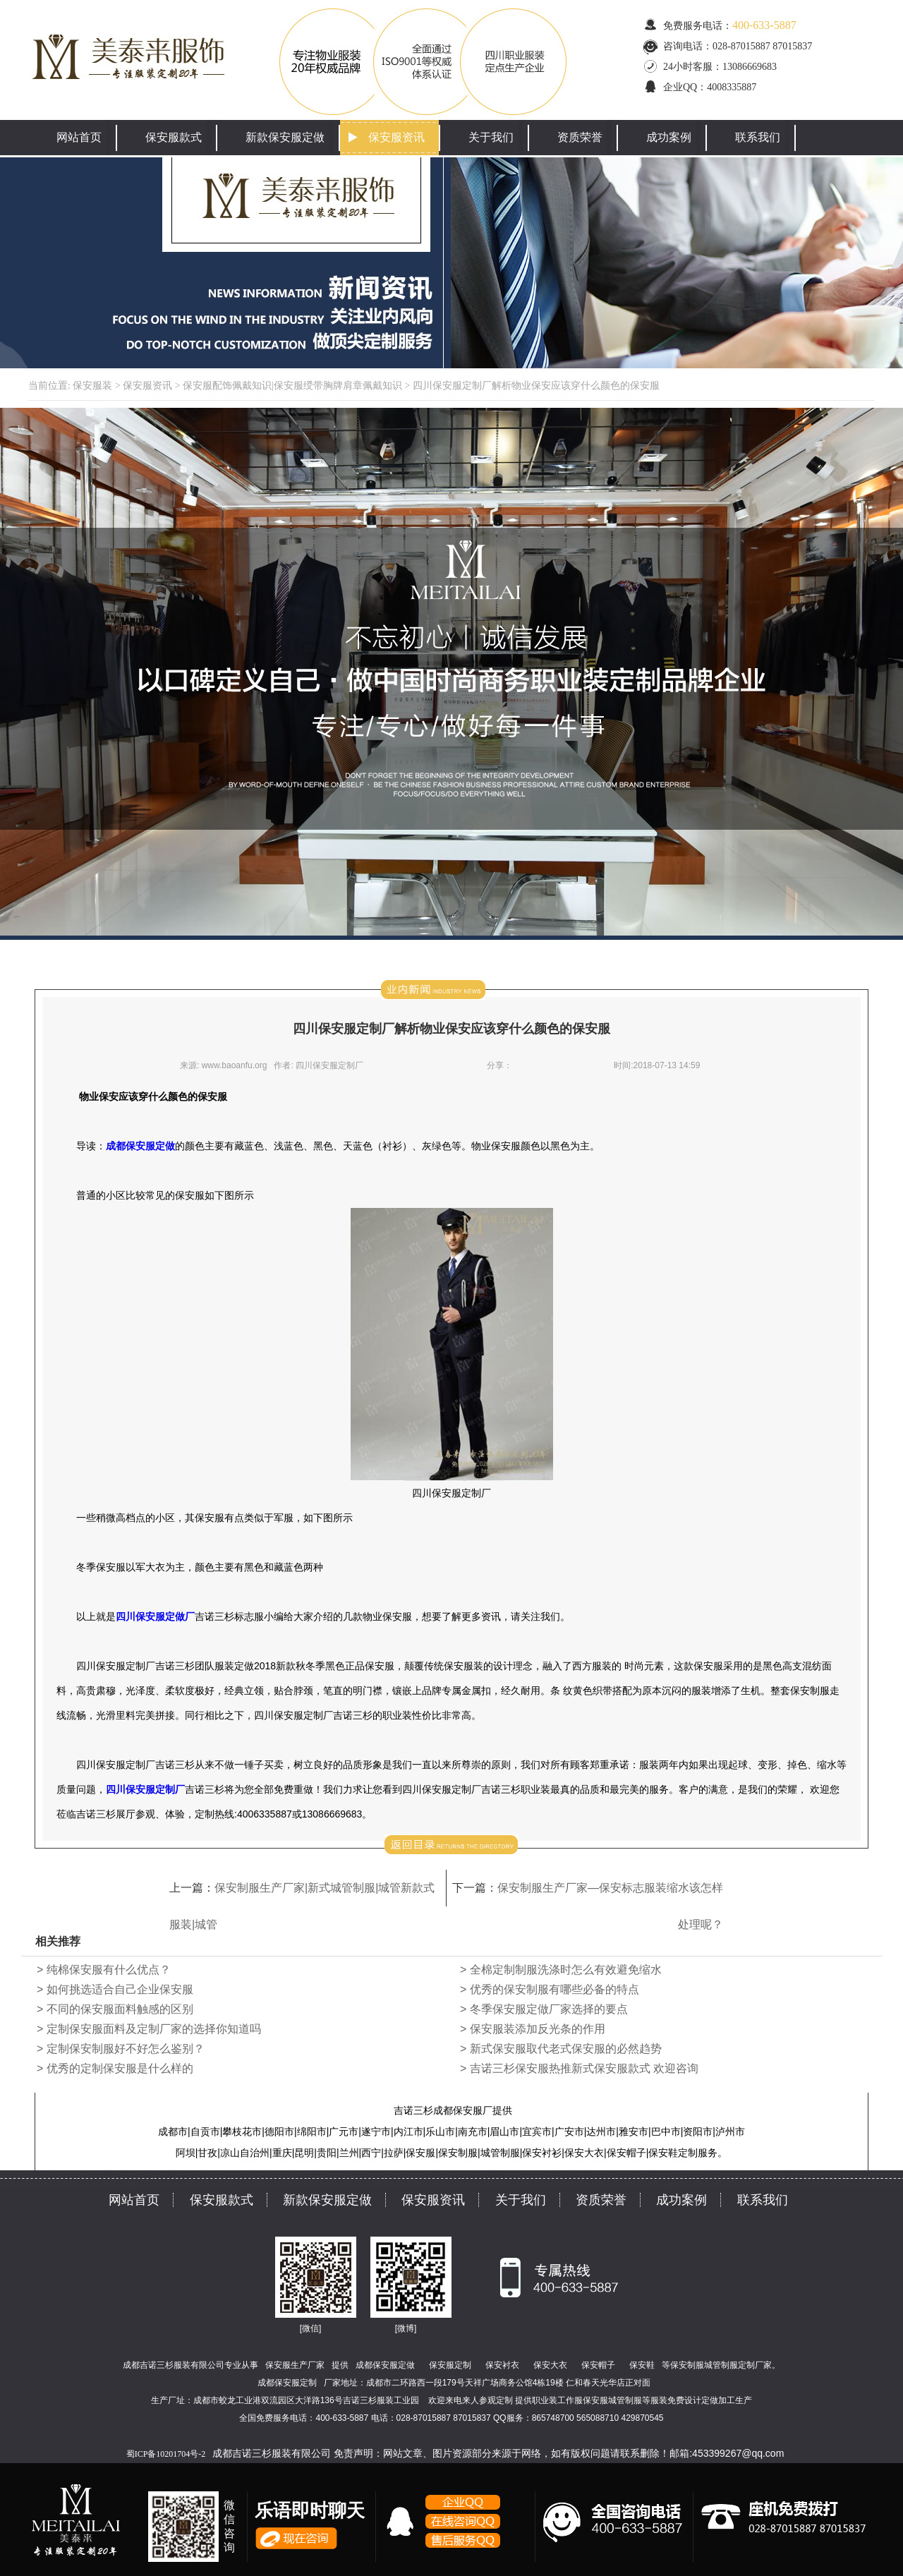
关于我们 (491, 137)
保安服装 (92, 385)
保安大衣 (550, 2365)
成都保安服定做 (385, 2365)
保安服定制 (450, 2365)
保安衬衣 (502, 2365)
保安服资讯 (396, 137)
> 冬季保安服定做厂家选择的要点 (544, 2009)
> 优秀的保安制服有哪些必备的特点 (549, 1989)
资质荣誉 (579, 137)
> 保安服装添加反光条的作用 (532, 2029)
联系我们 (757, 137)
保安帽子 (598, 2365)
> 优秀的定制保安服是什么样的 (115, 2068)
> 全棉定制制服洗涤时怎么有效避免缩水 (561, 1970)
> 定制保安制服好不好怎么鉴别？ (121, 2049)
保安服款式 (173, 137)
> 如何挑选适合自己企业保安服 (115, 1989)
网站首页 (79, 137)
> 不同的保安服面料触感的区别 (115, 2009)
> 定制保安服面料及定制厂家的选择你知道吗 (149, 2029)
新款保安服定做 (285, 137)
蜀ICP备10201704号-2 (166, 2454)
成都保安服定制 (287, 2383)
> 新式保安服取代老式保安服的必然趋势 (561, 2049)
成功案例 (668, 137)
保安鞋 (642, 2365)
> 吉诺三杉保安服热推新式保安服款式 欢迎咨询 (579, 2068)
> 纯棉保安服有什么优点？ (104, 1970)
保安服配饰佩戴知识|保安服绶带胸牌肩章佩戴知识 (292, 385)
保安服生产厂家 (295, 2365)
